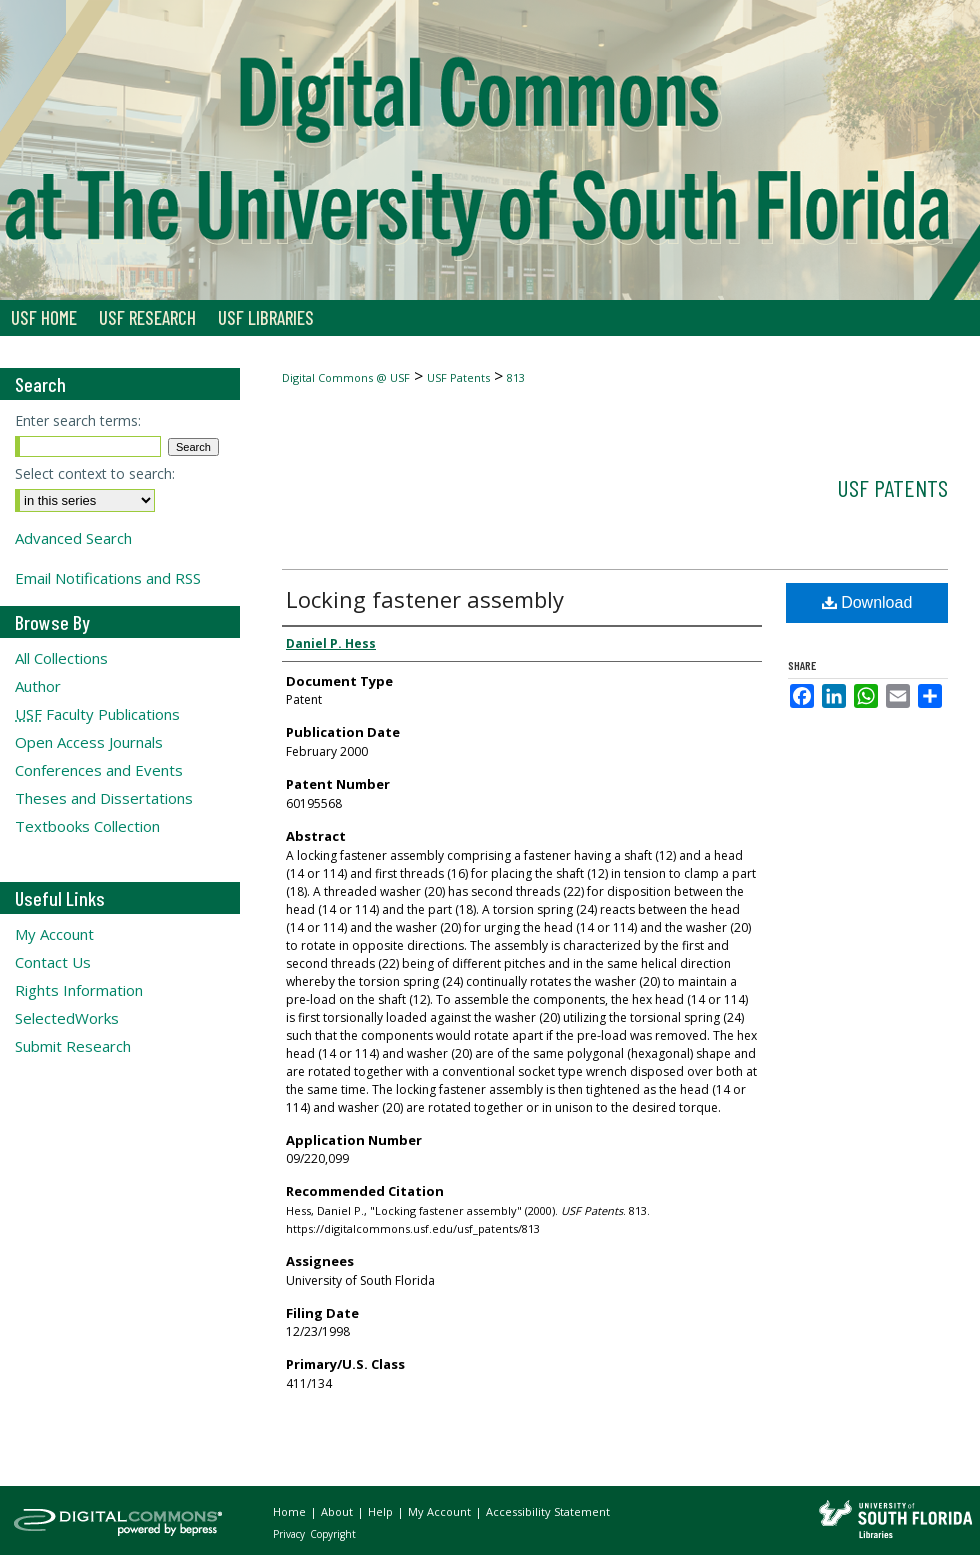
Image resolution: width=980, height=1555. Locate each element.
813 (516, 377)
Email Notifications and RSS (108, 578)
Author (38, 686)
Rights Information (79, 990)
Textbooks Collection (87, 826)
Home (291, 1511)
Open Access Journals (89, 742)
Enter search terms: (78, 420)
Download (867, 602)
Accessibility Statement (548, 1511)
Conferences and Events (99, 770)
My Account (54, 934)
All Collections (61, 658)
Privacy (290, 1534)
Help (382, 1511)
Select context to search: (95, 473)
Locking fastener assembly (425, 599)
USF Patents (458, 377)
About (338, 1511)
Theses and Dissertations (104, 798)
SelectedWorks (67, 1018)
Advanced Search (73, 538)
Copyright (333, 1534)
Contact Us (53, 962)
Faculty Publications (97, 714)
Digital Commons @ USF (346, 377)
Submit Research (73, 1046)
